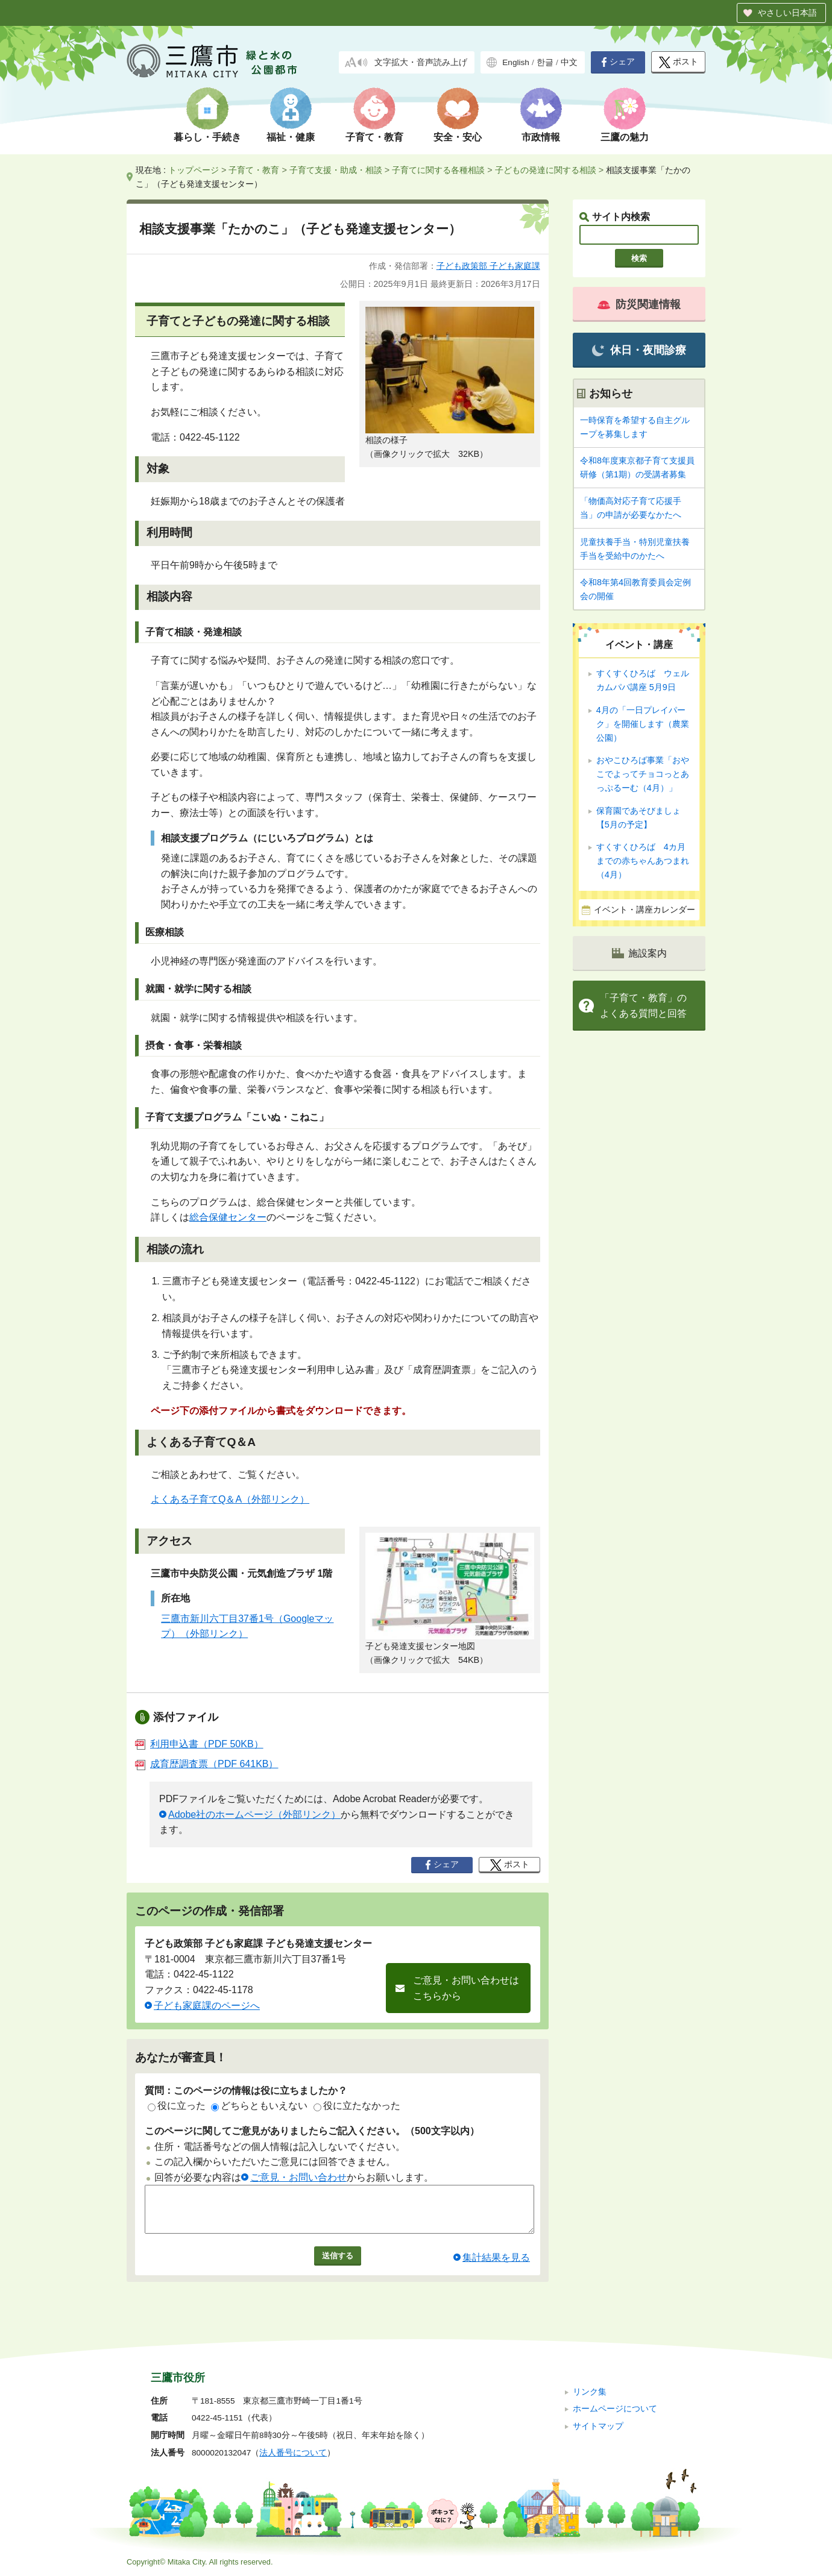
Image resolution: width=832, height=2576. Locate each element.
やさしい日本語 (787, 12)
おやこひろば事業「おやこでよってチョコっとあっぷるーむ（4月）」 (642, 774)
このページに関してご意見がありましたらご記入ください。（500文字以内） (312, 2131)
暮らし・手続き (207, 137)
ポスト (678, 62)
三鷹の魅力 (624, 137)
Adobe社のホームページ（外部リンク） (254, 1814)
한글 (545, 62)
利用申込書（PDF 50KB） (199, 1744)
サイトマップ (598, 2426)
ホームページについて (615, 2408)
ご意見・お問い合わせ (298, 2177)
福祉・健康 (290, 137)
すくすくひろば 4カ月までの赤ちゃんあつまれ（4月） (642, 860)
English (515, 62)
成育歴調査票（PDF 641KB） (206, 1764)
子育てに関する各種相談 (438, 170)
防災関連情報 (639, 304)
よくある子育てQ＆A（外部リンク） (230, 1499)
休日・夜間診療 (638, 350)
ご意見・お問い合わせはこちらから (466, 1988)
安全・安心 (457, 137)
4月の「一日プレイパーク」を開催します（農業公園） (642, 724)
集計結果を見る (496, 2266)
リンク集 (590, 2391)
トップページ (193, 170)
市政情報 (541, 137)
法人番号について (293, 2452)
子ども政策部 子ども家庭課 (488, 266)
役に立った (177, 2105)
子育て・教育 (374, 137)
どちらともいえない (259, 2105)
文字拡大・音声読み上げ (420, 62)
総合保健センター (227, 1217)
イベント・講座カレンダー (644, 909)
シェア (618, 62)
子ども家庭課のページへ (207, 2005)
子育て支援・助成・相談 (335, 170)
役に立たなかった (357, 2105)
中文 (569, 62)
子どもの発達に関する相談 (545, 170)
